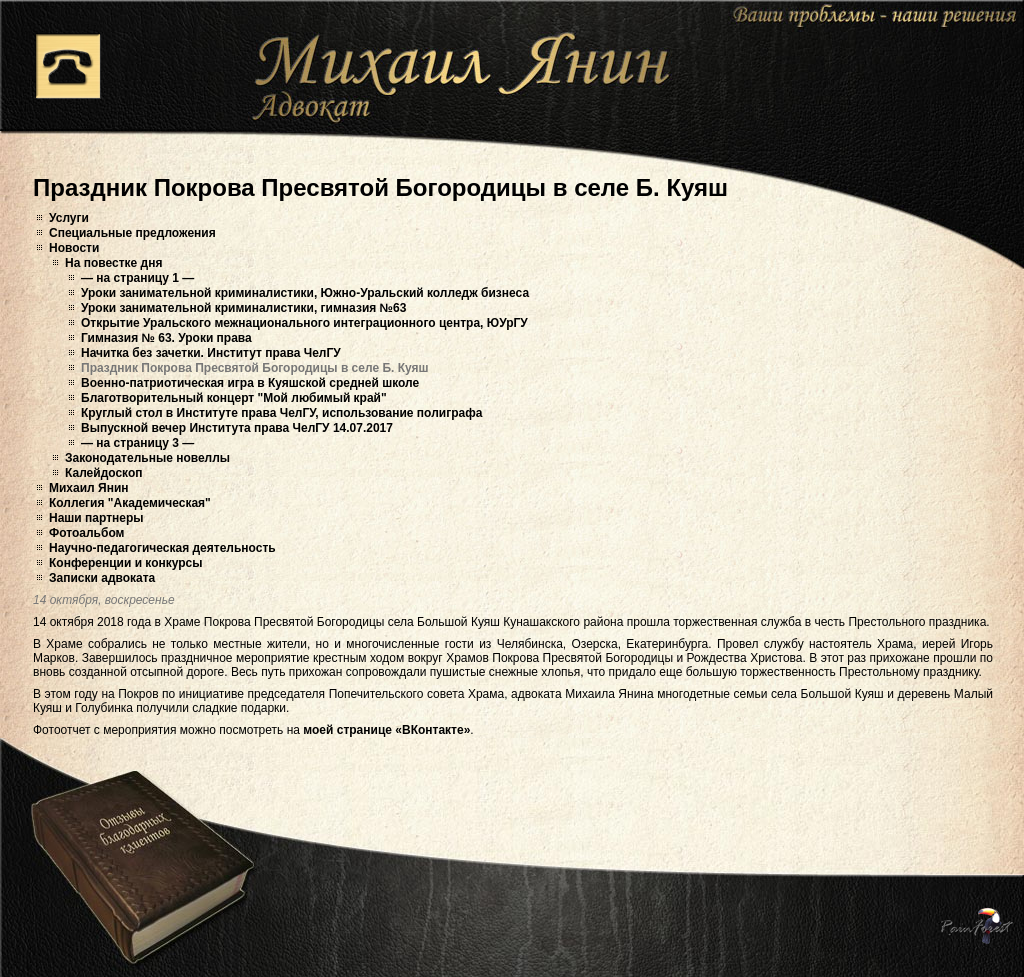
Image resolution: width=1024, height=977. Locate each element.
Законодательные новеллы (147, 458)
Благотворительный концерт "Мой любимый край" (234, 398)
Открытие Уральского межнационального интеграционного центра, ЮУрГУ (304, 323)
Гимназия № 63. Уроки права (166, 338)
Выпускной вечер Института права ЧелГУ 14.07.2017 (237, 428)
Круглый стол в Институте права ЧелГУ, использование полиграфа (281, 413)
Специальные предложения (132, 233)
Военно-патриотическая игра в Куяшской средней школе (250, 383)
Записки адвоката (102, 578)
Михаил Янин (89, 488)
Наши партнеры (96, 518)
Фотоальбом (86, 533)
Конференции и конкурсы (126, 563)
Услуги (69, 218)
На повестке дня (113, 263)
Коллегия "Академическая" (130, 503)
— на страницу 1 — (137, 278)
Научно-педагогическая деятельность (162, 548)
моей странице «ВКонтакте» (386, 730)
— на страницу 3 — (137, 443)
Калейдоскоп (104, 473)
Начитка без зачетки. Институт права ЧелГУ (211, 353)
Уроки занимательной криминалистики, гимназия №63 (243, 308)
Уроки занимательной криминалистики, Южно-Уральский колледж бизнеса (305, 293)
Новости (74, 248)
